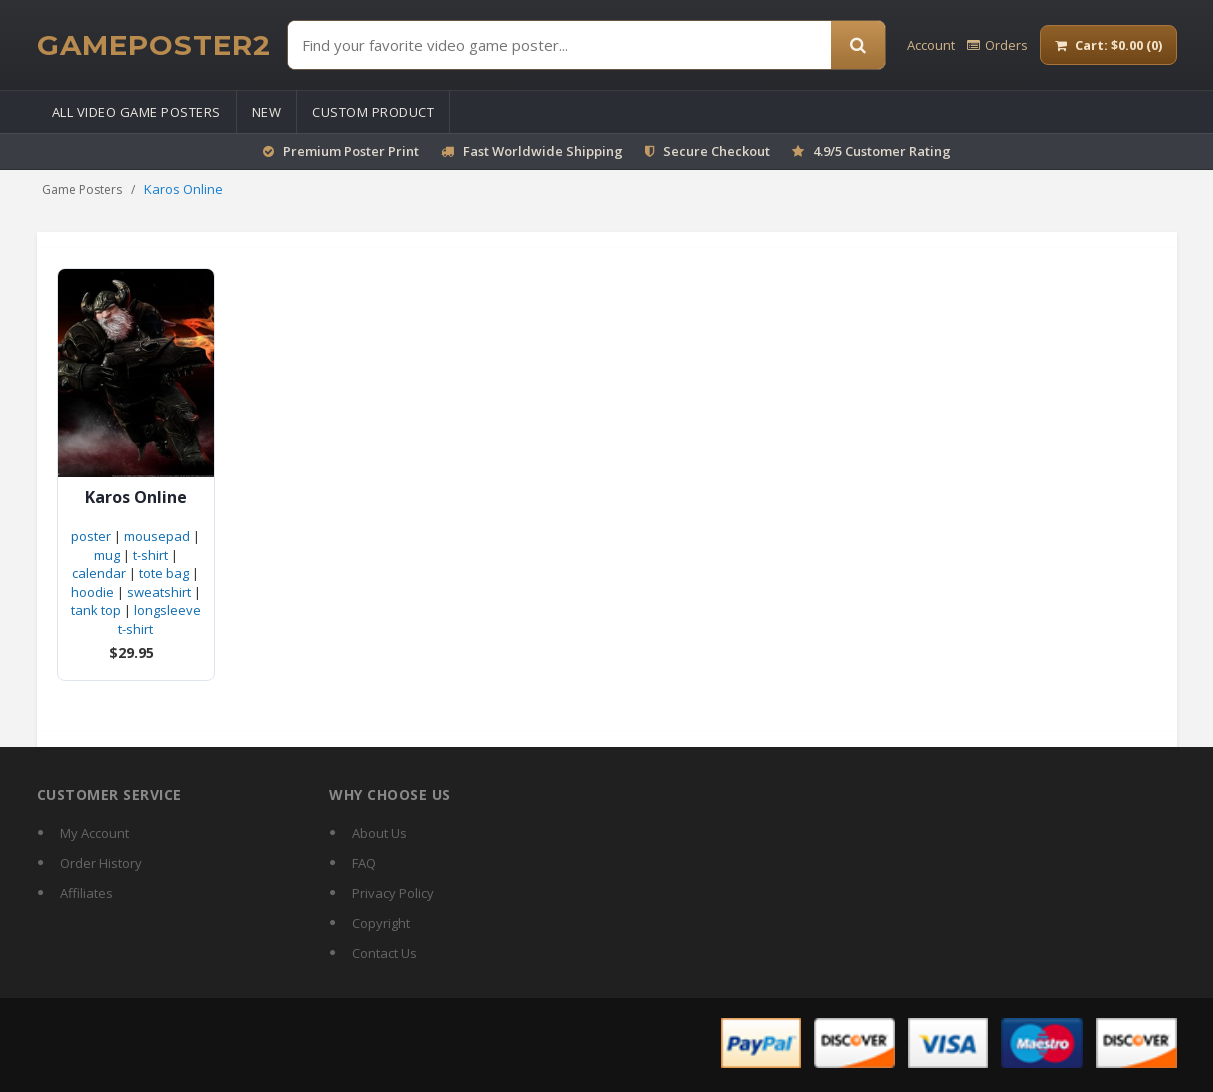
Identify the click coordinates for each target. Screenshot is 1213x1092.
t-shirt (150, 555)
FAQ (364, 863)
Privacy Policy (393, 893)
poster (91, 536)
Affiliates (86, 893)
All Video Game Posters (136, 112)
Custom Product (373, 112)
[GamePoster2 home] (154, 45)
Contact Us (384, 953)
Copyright (381, 923)
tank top (96, 610)
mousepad (157, 536)
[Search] (858, 45)
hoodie (92, 592)
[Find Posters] (559, 45)
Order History (101, 863)
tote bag (164, 573)
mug (107, 555)
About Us (379, 833)
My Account (94, 833)
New (267, 112)
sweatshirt (159, 592)
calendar (99, 573)
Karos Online (136, 497)
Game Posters (82, 189)
